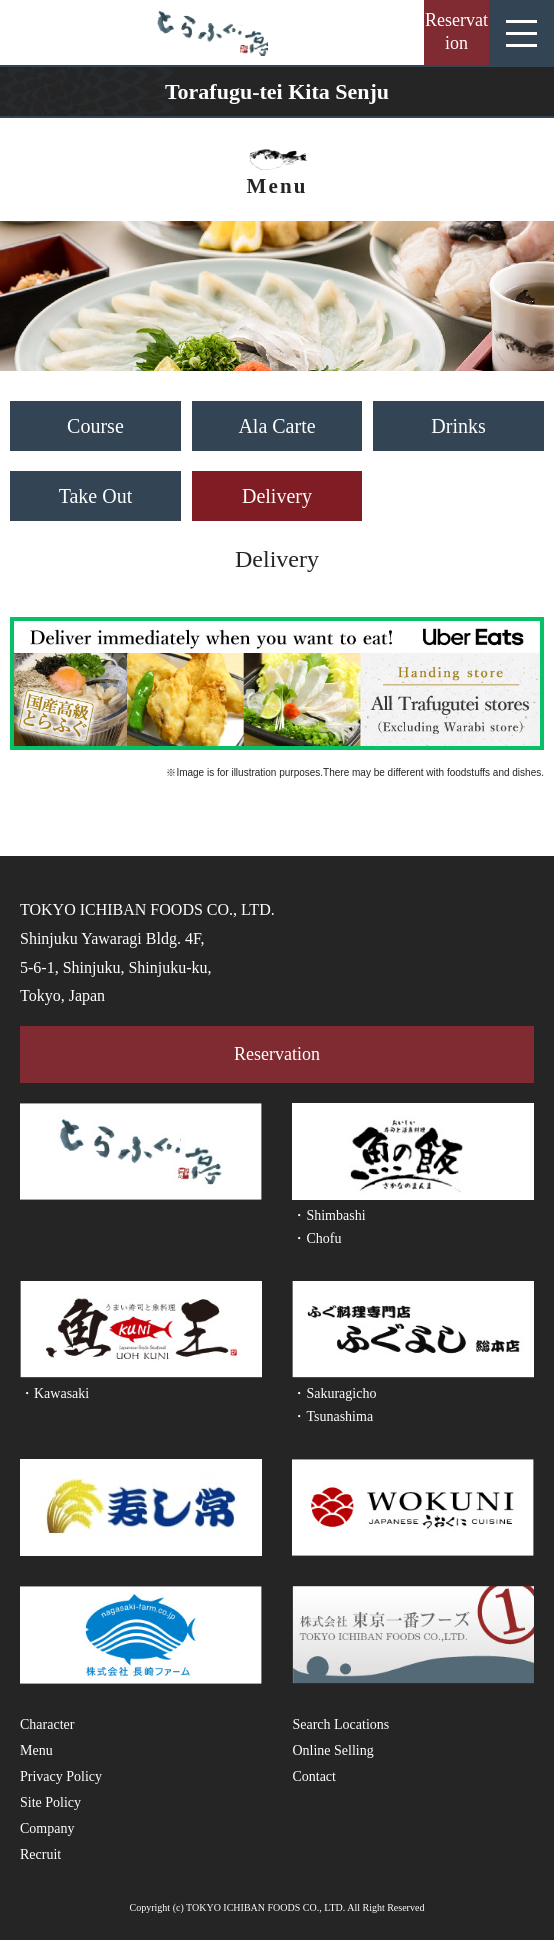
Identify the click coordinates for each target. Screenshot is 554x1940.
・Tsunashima (332, 1416)
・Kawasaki (54, 1393)
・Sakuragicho (334, 1393)
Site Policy (50, 1802)
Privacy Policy (61, 1776)
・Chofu (316, 1238)
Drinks (458, 426)
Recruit (40, 1854)
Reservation (456, 31)
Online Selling (332, 1750)
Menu (36, 1750)
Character (47, 1724)
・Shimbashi (328, 1215)
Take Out (96, 496)
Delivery (277, 496)
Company (47, 1828)
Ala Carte (276, 426)
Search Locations (340, 1724)
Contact (314, 1776)
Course (95, 426)
